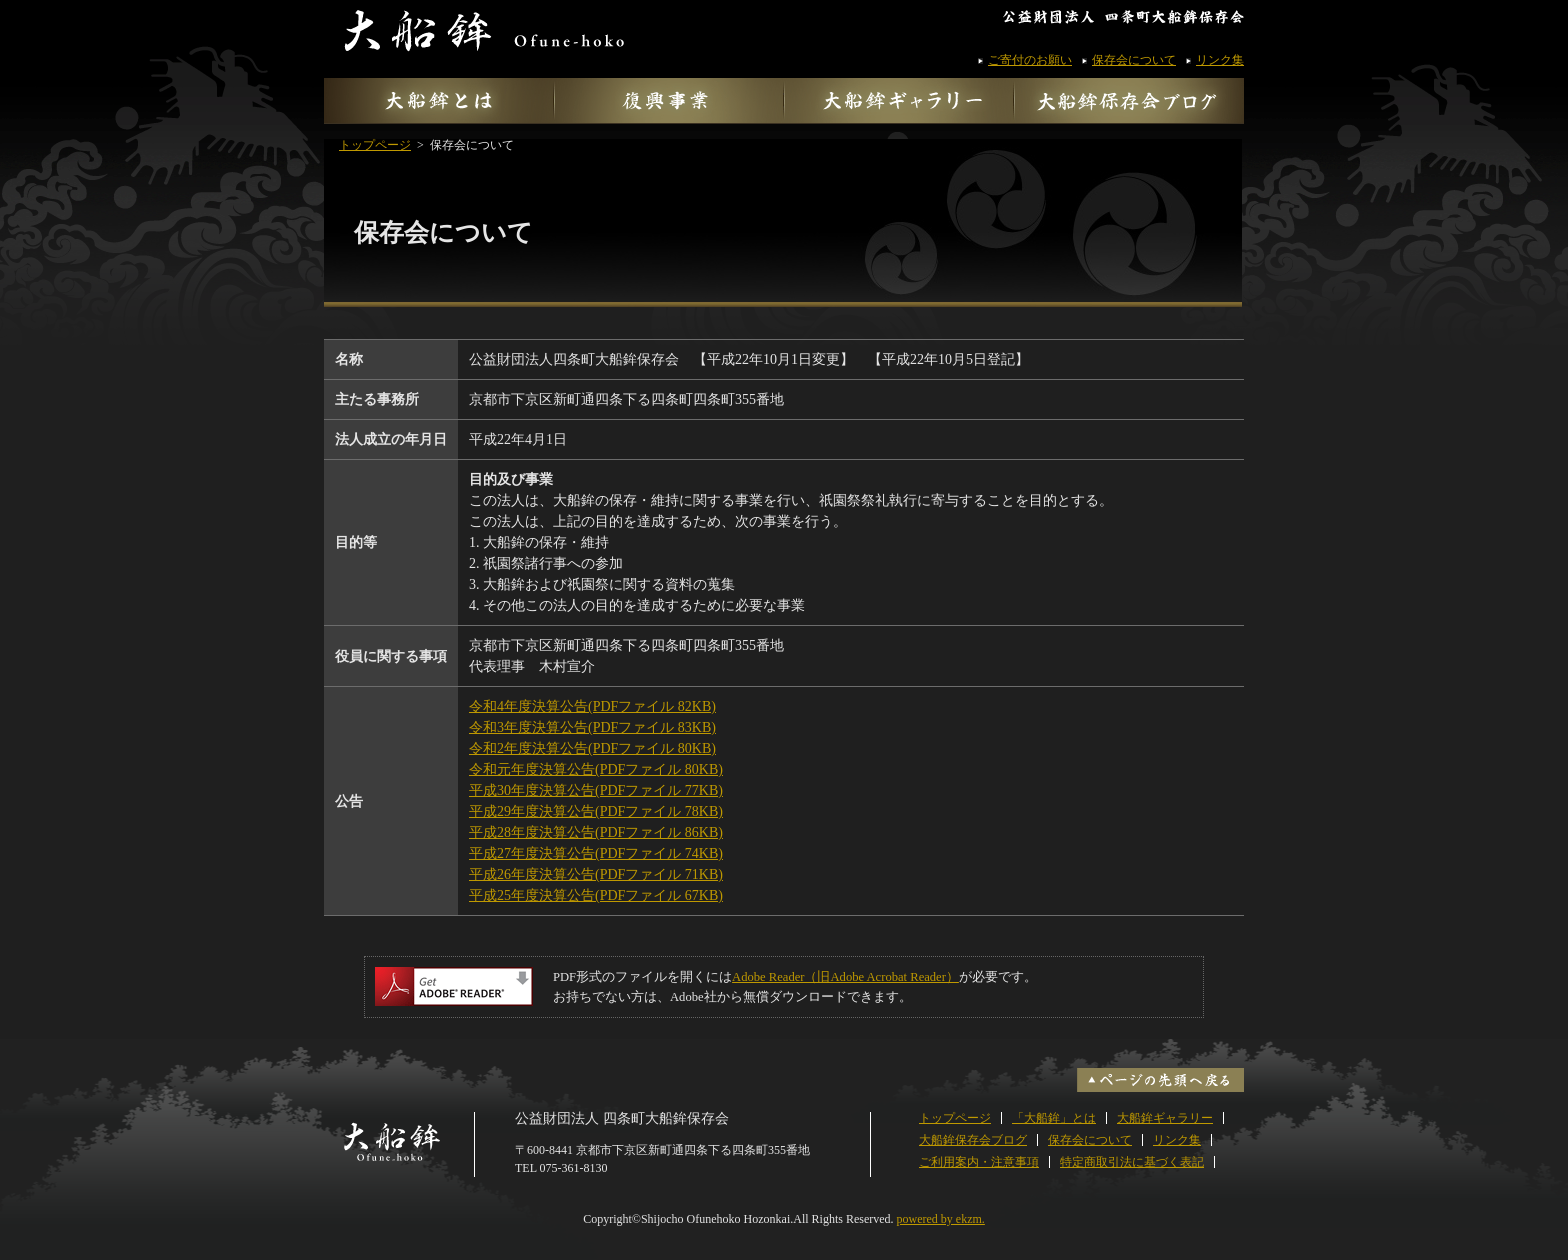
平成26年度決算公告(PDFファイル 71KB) (596, 874)
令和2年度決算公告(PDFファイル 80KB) (592, 748)
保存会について (1134, 60)
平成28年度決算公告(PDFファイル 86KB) (596, 832)
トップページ (375, 145)
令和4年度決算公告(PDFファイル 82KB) (592, 706)
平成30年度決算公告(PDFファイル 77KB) (596, 790)
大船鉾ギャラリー (1165, 1118)
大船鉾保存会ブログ (973, 1140)
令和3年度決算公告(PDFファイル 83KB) (592, 727)
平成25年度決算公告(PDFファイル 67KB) (596, 895)
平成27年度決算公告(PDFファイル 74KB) (596, 853)
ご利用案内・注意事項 (979, 1162)
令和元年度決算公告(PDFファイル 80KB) (596, 769)
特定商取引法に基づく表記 (1132, 1162)
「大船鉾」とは (1054, 1118)
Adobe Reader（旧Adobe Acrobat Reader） (845, 977)
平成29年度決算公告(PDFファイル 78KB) (596, 811)
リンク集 (1220, 60)
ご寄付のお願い (1030, 60)
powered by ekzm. (941, 1219)
